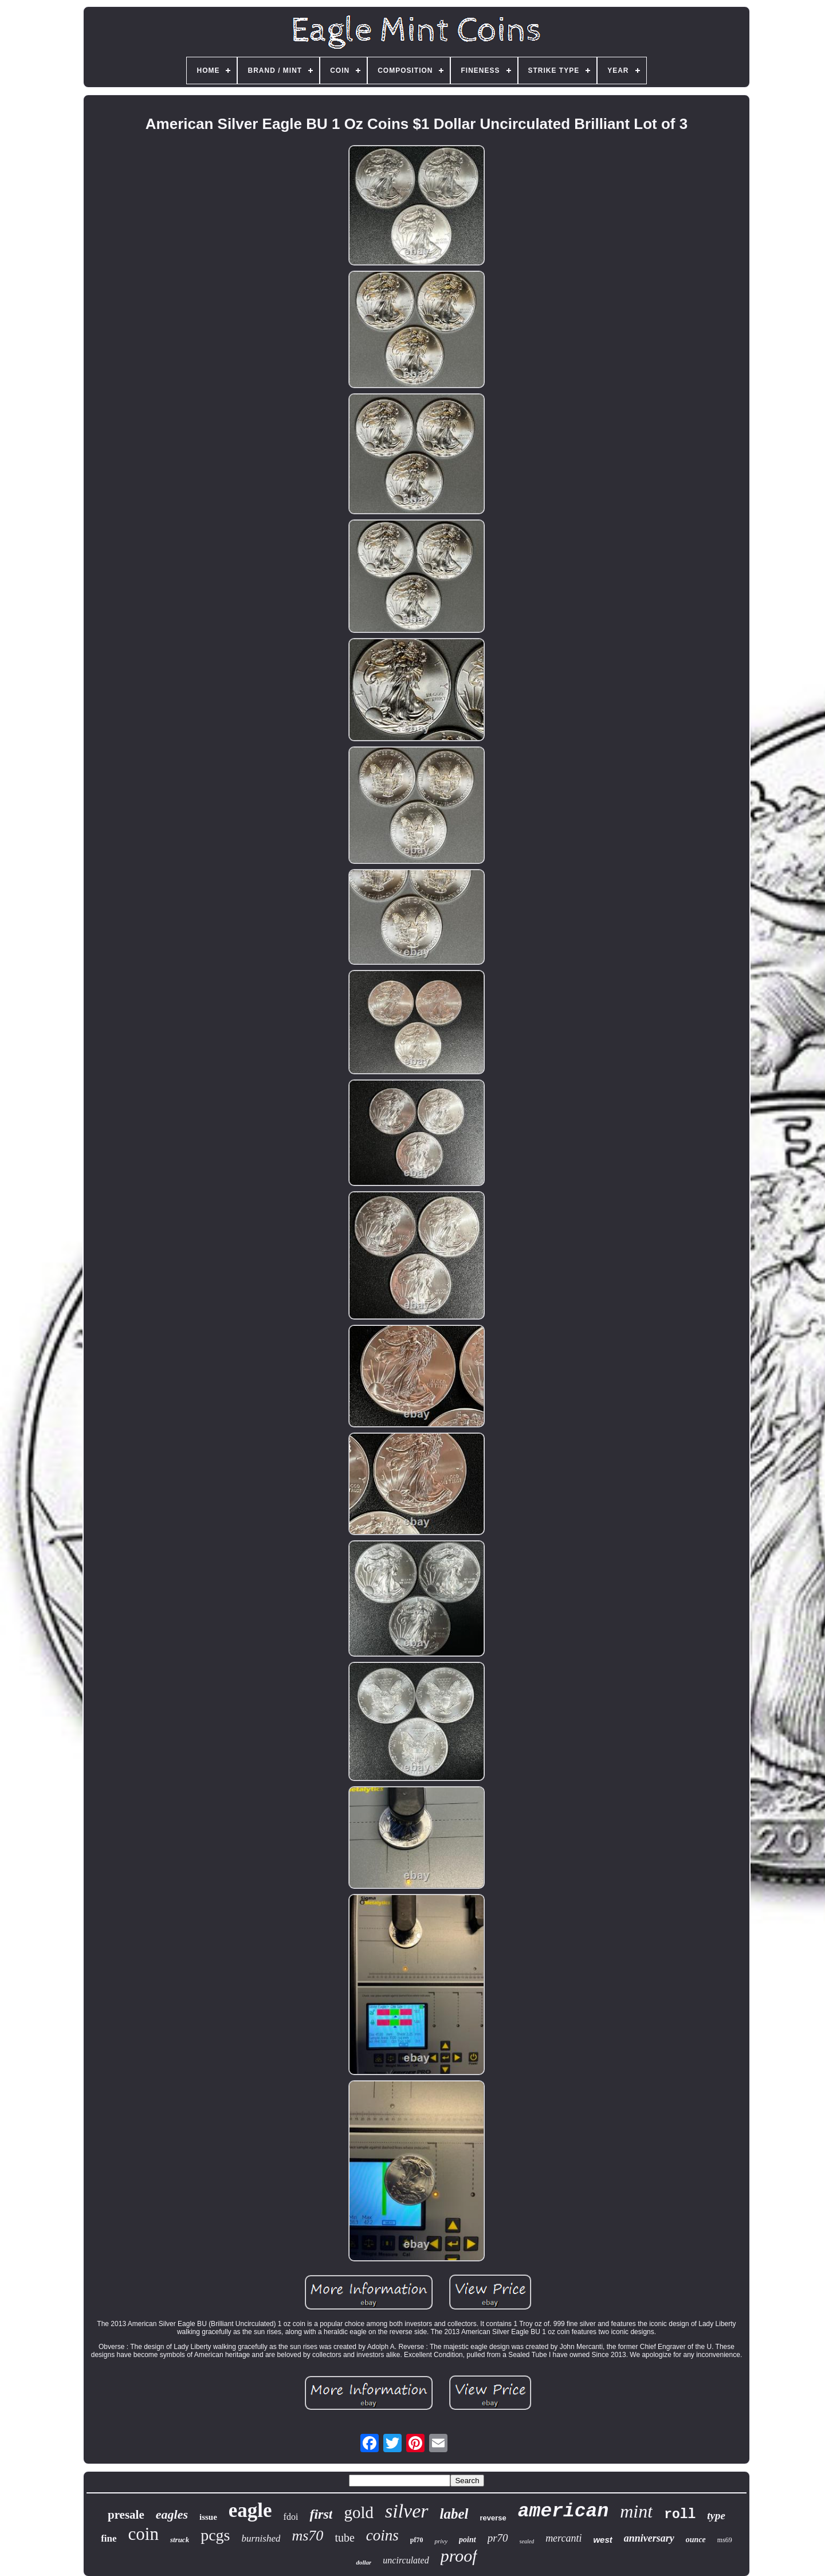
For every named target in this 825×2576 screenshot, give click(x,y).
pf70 (416, 2540)
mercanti (563, 2538)
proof (459, 2555)
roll (680, 2514)
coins (382, 2535)
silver (407, 2511)
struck (179, 2539)
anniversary (649, 2538)
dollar (363, 2562)
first (320, 2514)
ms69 (724, 2540)
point (467, 2539)
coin (143, 2534)
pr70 (498, 2538)
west (602, 2539)
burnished (260, 2538)
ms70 (307, 2535)
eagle (250, 2510)
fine (108, 2538)
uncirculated (406, 2560)
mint (636, 2511)
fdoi (291, 2517)
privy (440, 2541)
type (716, 2516)
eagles (172, 2514)
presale (126, 2515)
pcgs (215, 2535)
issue (208, 2517)
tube (344, 2537)
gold (359, 2512)
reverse (493, 2518)
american (563, 2511)
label (454, 2514)
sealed (527, 2541)
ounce (696, 2539)
